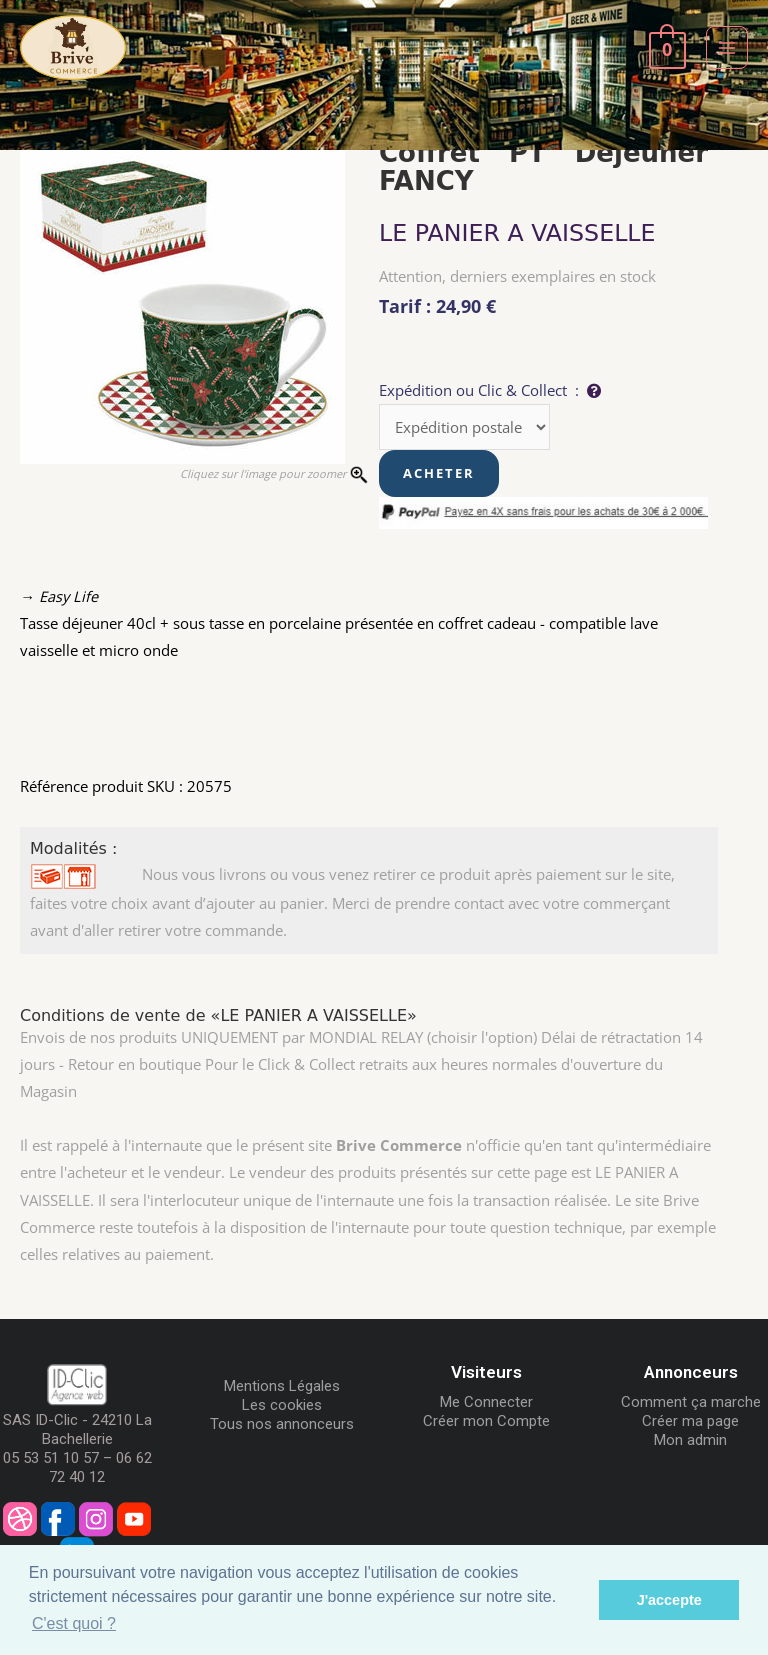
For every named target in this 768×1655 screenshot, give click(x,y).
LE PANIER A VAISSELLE (517, 233)
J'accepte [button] (669, 1600)
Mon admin (690, 1440)
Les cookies (282, 1405)
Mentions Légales (282, 1386)
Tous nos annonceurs (282, 1424)
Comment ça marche (691, 1402)
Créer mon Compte (486, 1421)
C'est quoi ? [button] (74, 1623)
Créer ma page (690, 1421)
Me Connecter (486, 1402)
